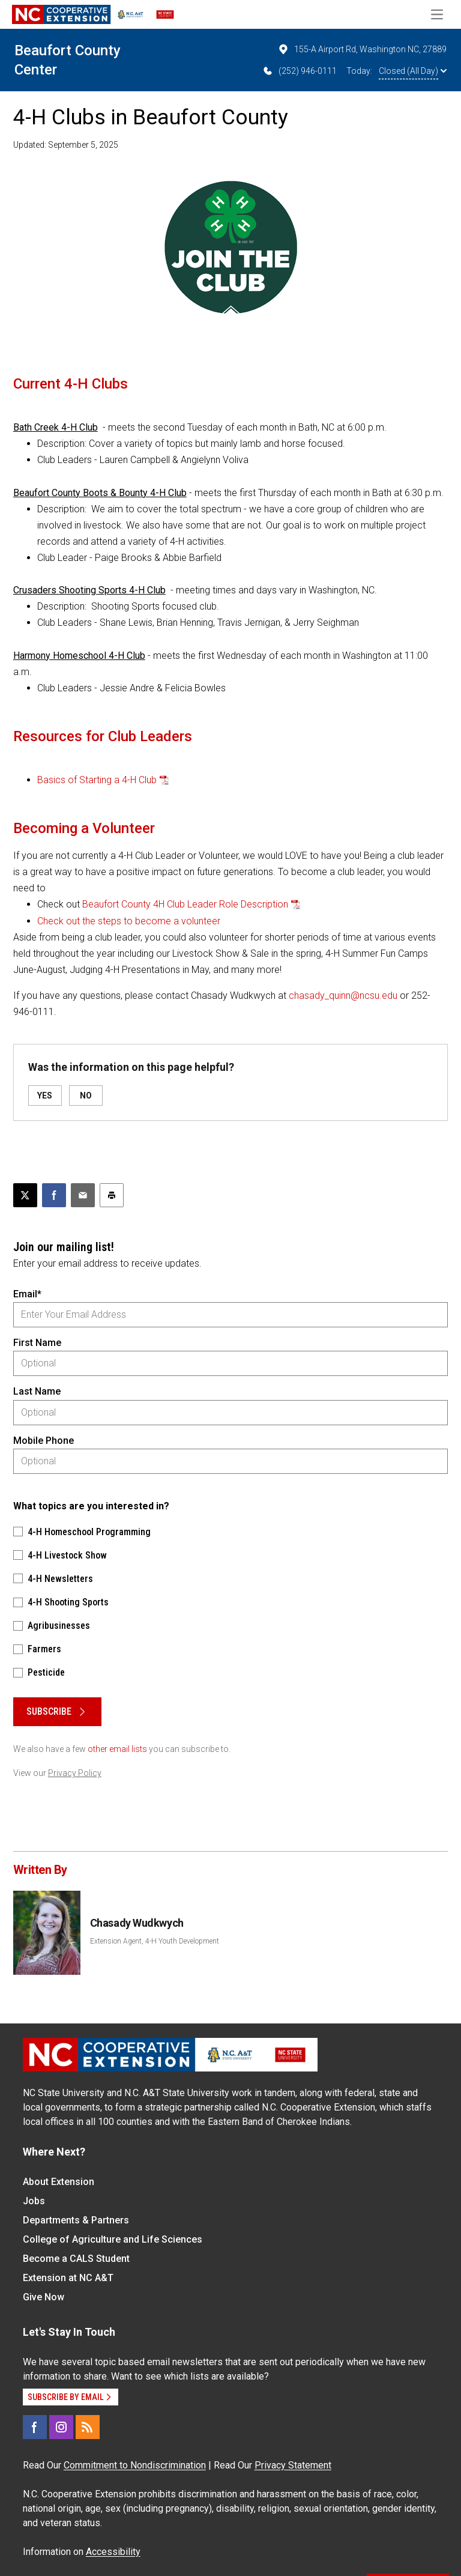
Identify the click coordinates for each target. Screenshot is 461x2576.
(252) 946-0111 (299, 71)
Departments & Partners (76, 2220)
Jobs (34, 2201)
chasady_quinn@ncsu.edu (343, 995)
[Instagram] (61, 2427)
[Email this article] (83, 1195)
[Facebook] (35, 2427)
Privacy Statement (293, 2465)
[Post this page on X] (25, 1195)
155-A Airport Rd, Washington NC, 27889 (362, 49)
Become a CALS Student (76, 2258)
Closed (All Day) (413, 71)
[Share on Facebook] (54, 1195)
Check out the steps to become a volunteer (128, 921)
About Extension (58, 2181)
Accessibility (113, 2551)
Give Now (43, 2297)
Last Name (37, 1391)
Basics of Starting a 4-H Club (97, 780)
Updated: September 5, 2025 (65, 145)
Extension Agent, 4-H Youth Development (154, 1941)
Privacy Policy (74, 1773)
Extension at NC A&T (68, 2278)
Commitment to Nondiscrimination (135, 2465)
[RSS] (88, 2427)
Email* (27, 1294)
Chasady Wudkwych (137, 1923)
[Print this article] (112, 1195)
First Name (37, 1342)
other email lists (117, 1749)
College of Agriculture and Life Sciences (112, 2239)
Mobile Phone (43, 1440)
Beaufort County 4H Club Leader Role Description (185, 904)
